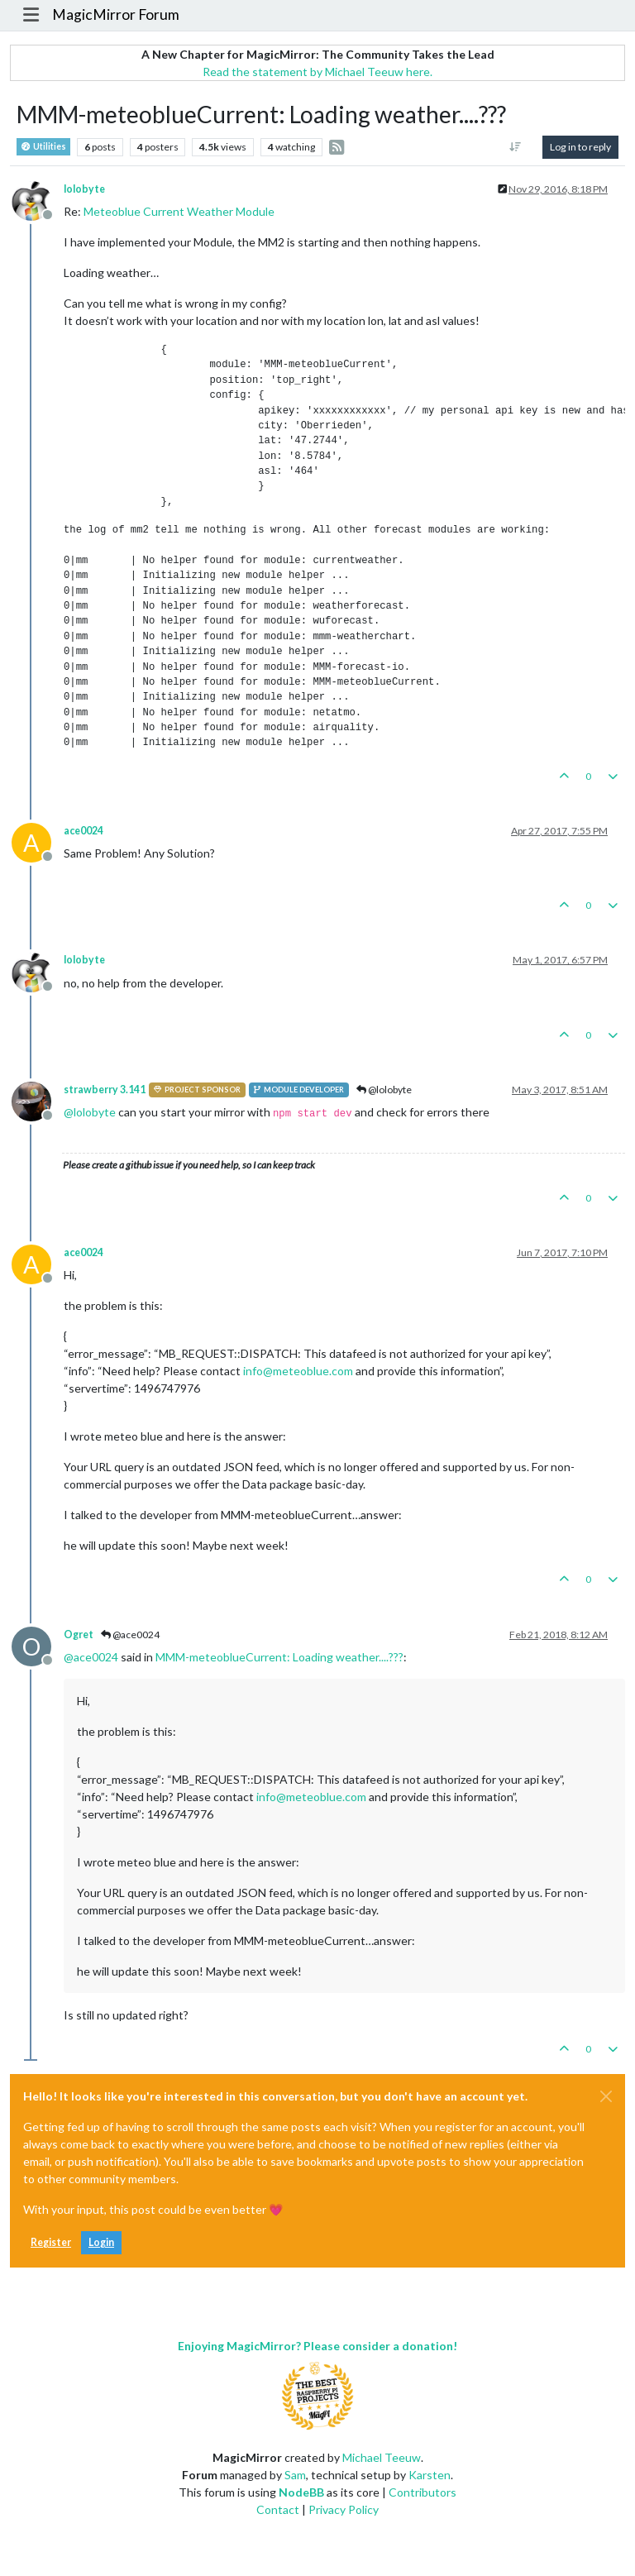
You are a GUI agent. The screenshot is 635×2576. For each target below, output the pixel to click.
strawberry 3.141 (105, 1089)
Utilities (43, 146)
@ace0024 (130, 1634)
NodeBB (301, 2492)
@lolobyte (384, 1089)
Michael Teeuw (381, 2457)
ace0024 (83, 830)
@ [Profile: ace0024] (91, 1657)
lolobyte (84, 189)
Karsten (429, 2475)
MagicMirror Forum (115, 14)
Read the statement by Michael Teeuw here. (317, 72)
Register (51, 2242)
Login (101, 2242)
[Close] (606, 2096)
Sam (295, 2475)
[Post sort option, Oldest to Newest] (515, 147)
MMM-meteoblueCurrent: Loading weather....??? (279, 1657)
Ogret (78, 1634)
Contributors (422, 2492)
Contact (277, 2509)
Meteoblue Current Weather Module (179, 211)
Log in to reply (580, 147)
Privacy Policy (343, 2509)
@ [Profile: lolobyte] (90, 1112)
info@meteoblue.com (298, 1371)
